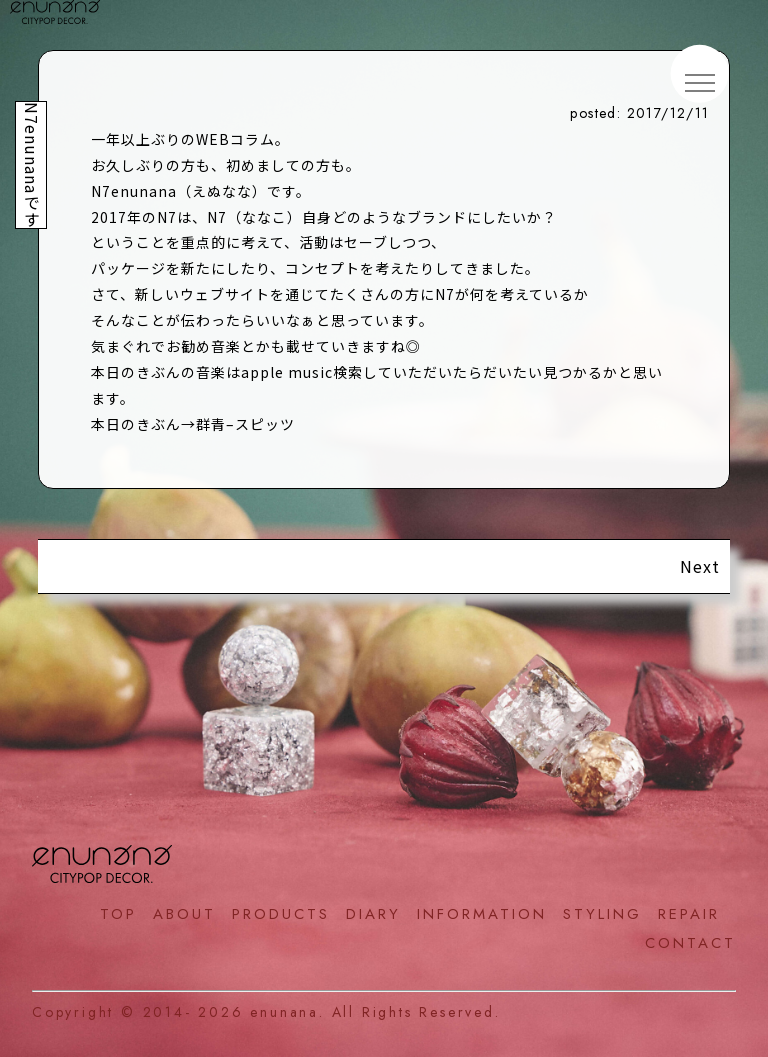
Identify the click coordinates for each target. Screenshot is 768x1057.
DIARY (373, 914)
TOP (118, 914)
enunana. (287, 1012)
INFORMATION (482, 914)
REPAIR (689, 914)
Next (700, 566)
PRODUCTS (281, 914)
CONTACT (690, 943)
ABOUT (184, 914)
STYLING (602, 914)
